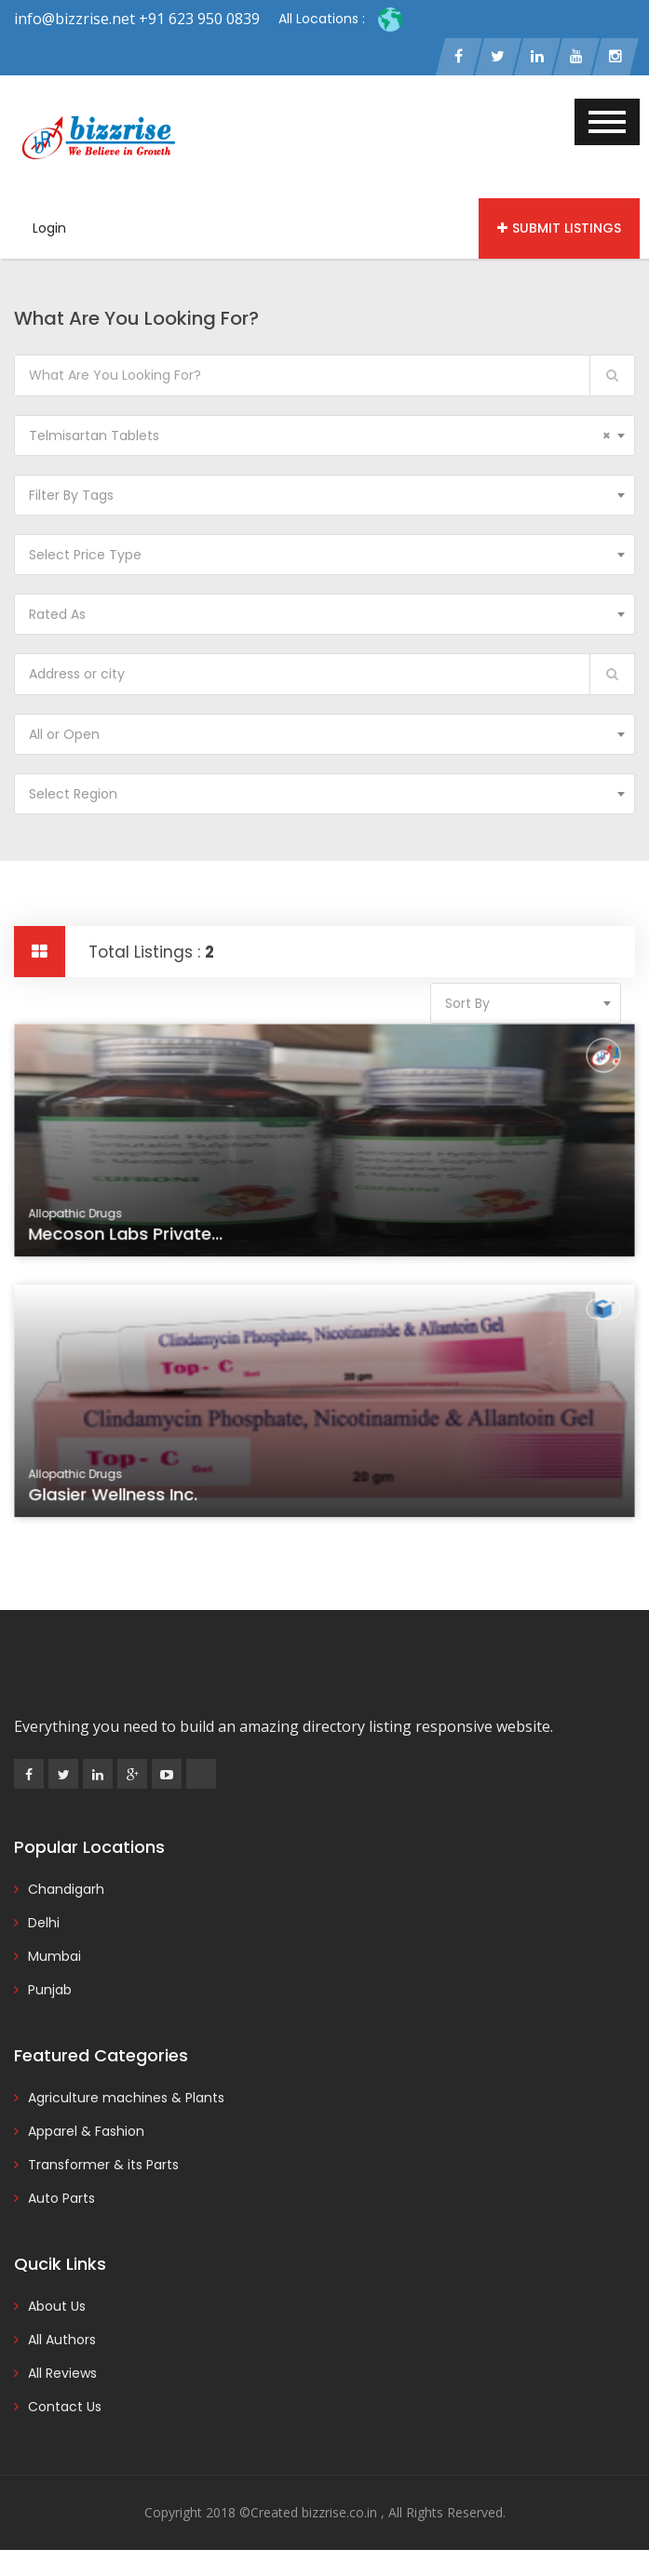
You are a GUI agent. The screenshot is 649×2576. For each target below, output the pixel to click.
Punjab (50, 1991)
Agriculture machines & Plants (126, 2099)
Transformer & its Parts (103, 2166)
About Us (57, 2308)
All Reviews (62, 2375)
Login (49, 230)
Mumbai (54, 1958)
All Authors (62, 2341)
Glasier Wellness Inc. (120, 1499)
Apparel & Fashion (86, 2133)
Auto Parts (61, 2200)
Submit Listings (559, 230)
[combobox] (324, 437)
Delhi (44, 1924)
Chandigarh (66, 1891)
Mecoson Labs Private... (132, 1239)
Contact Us (64, 2408)
